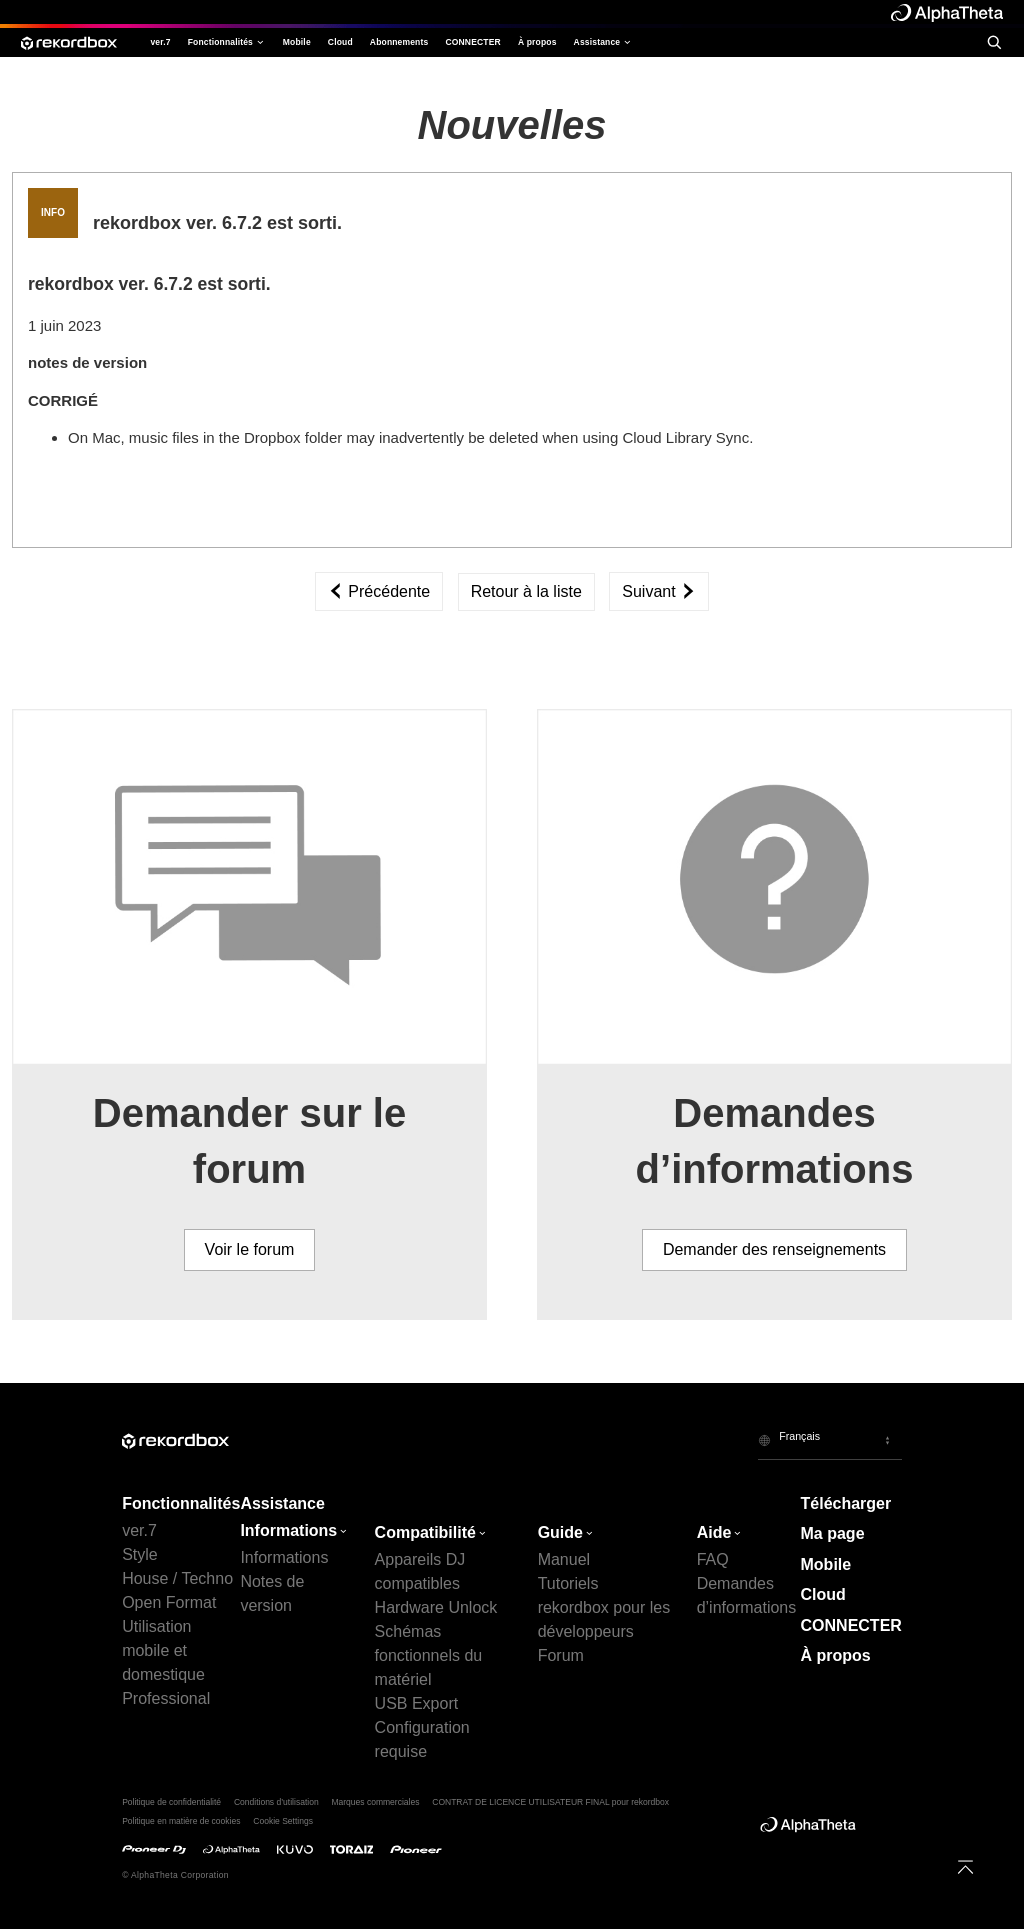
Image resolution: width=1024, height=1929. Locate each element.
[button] (830, 1440)
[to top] (966, 1867)
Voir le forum (250, 1249)
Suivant (659, 591)
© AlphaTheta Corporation (175, 1875)
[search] (994, 42)
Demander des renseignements (774, 1249)
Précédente (379, 591)
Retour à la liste (526, 591)
